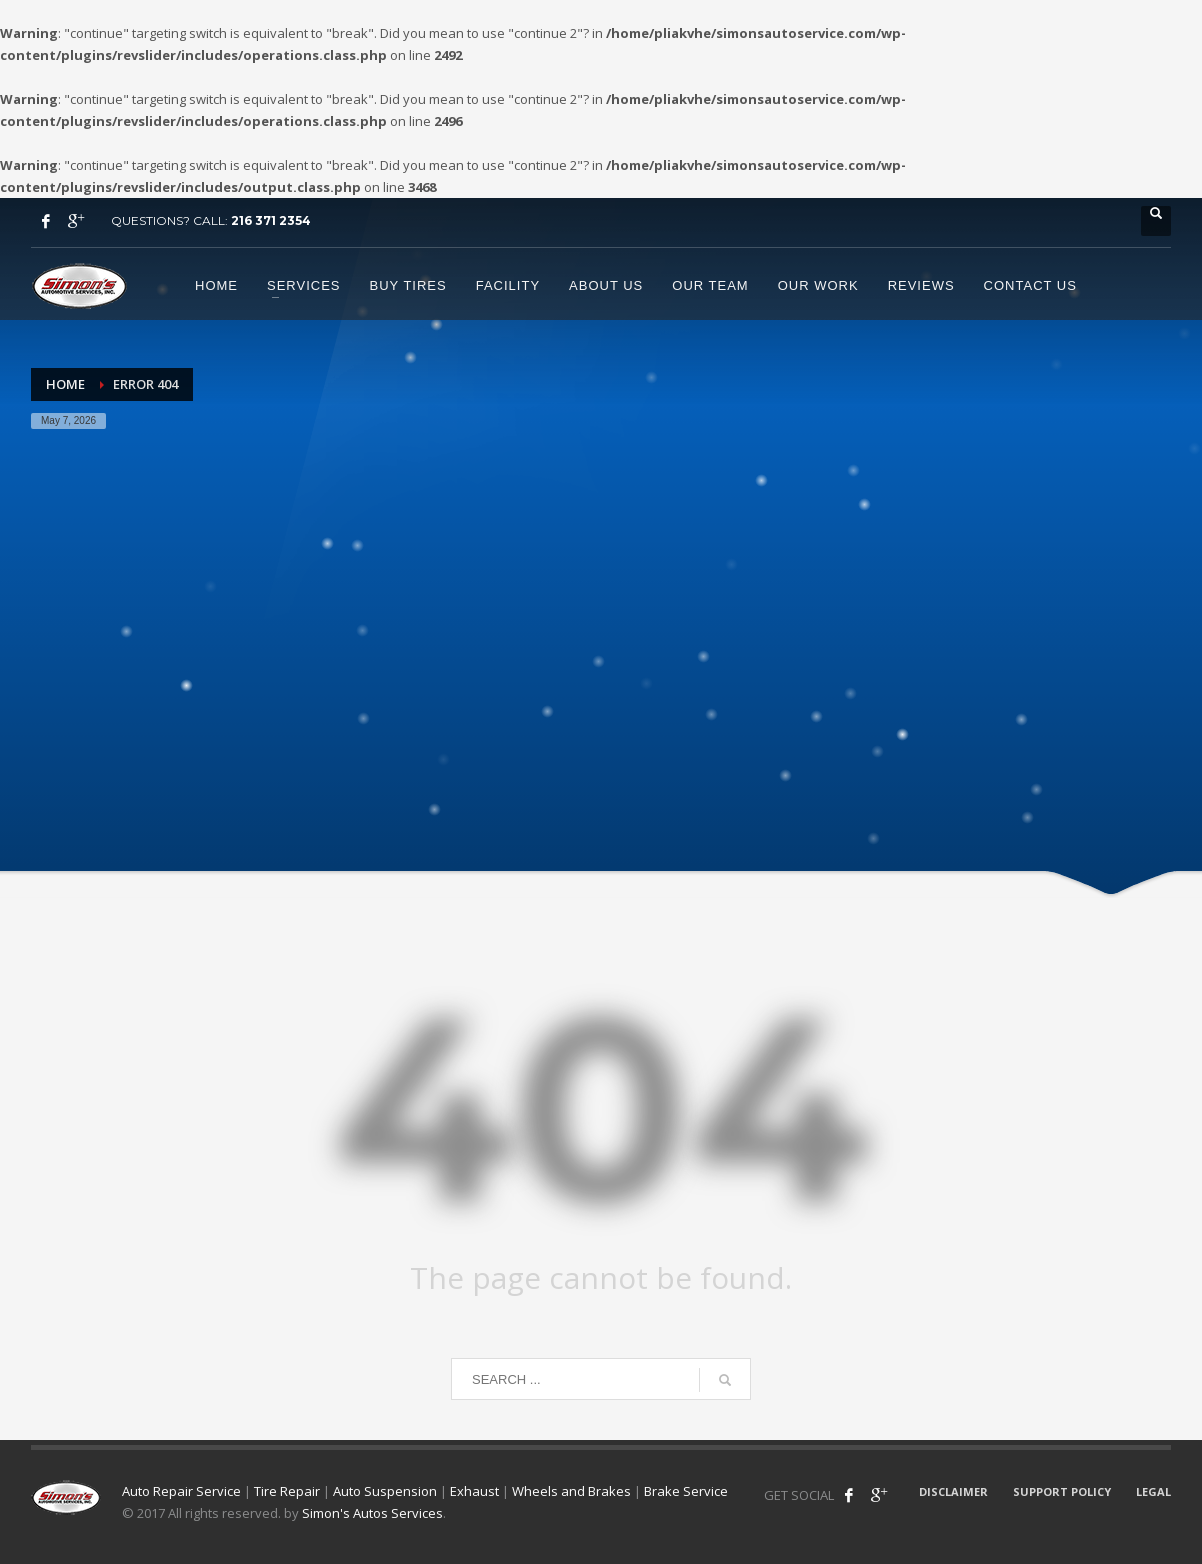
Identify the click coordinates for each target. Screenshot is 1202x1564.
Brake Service (686, 1491)
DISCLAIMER (953, 1491)
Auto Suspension (385, 1491)
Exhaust (474, 1491)
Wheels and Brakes (571, 1491)
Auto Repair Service (181, 1491)
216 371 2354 (271, 220)
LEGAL (1153, 1491)
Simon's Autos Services (372, 1513)
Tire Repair (287, 1491)
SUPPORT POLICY (1062, 1491)
